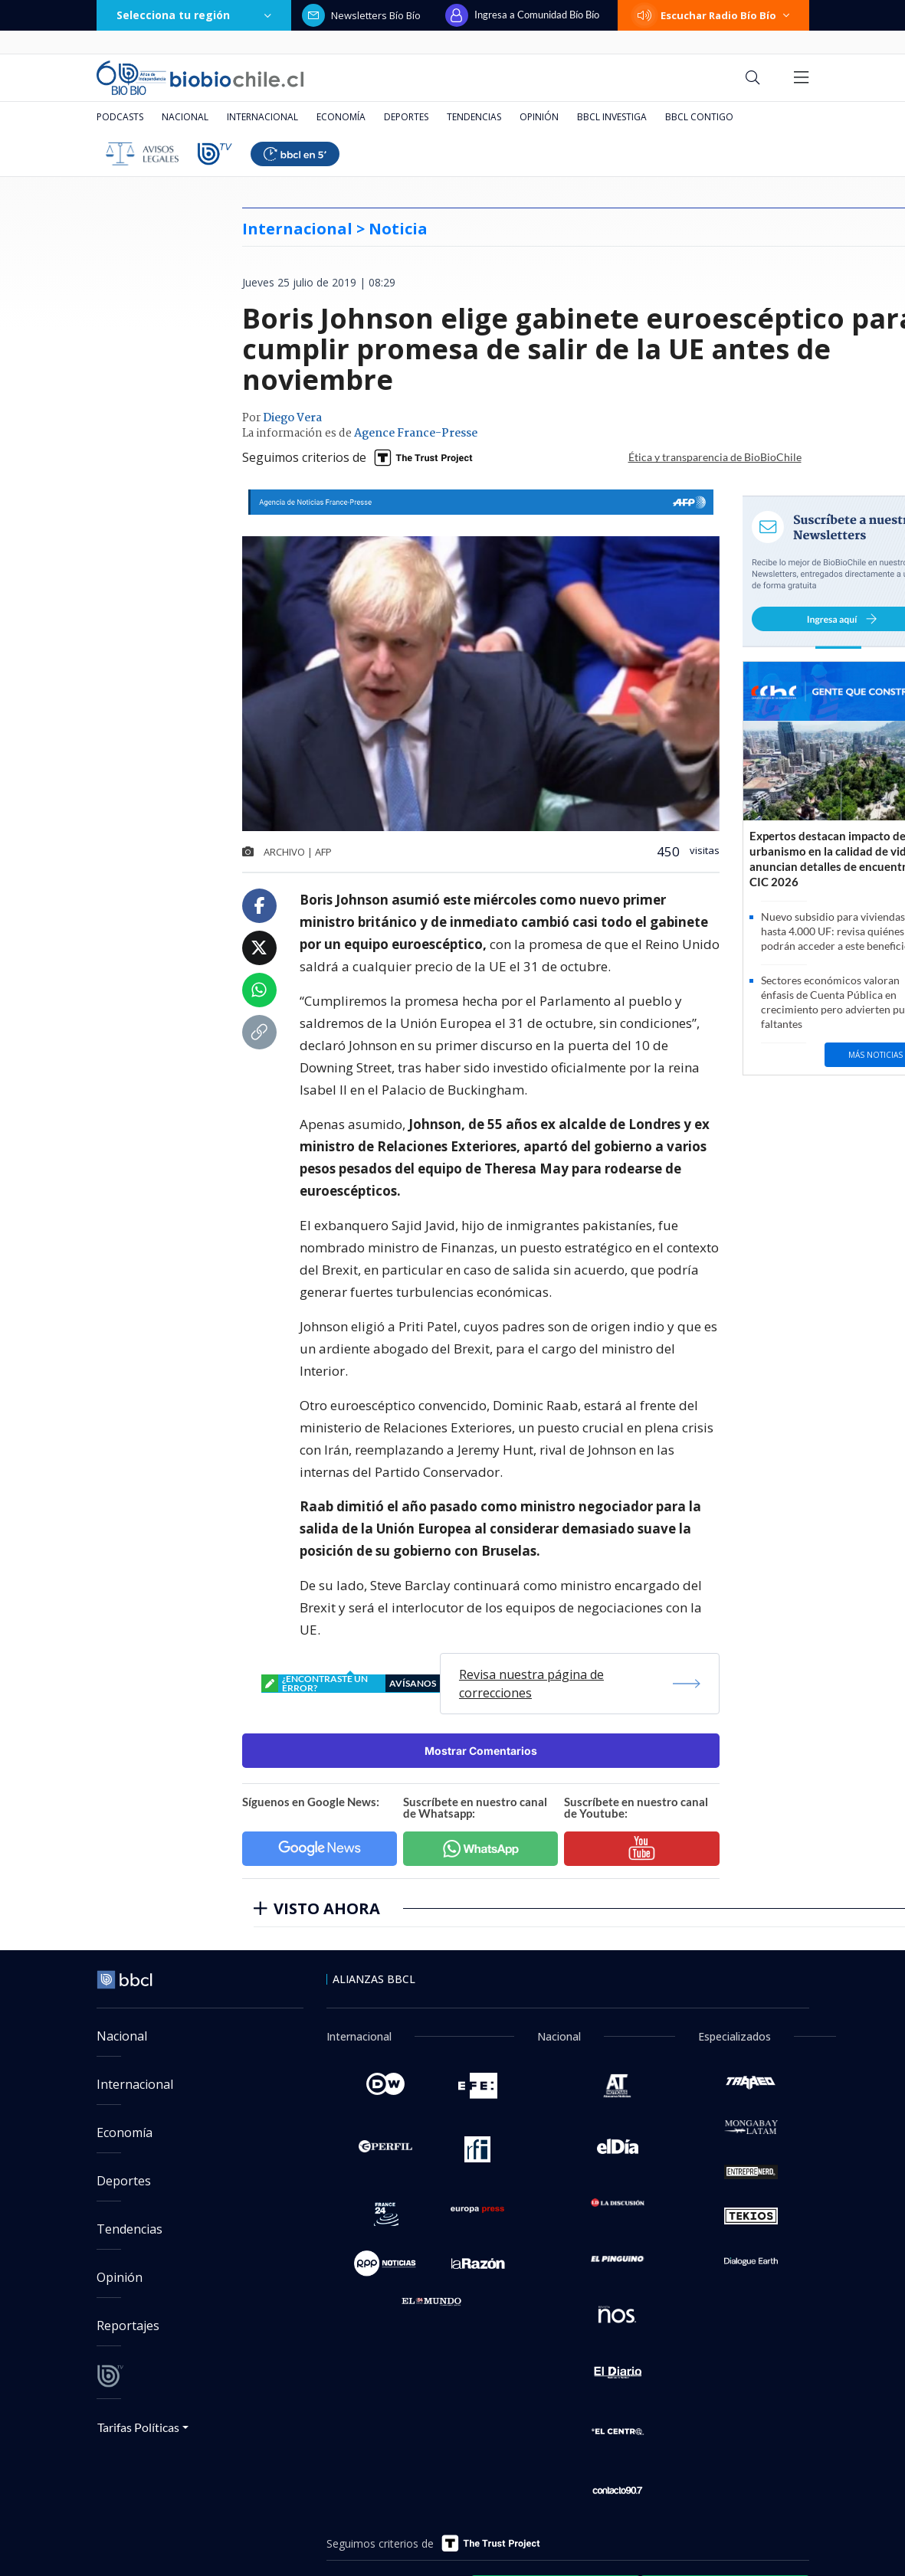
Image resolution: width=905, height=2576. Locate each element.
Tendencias (474, 116)
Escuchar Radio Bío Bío (713, 15)
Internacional (262, 116)
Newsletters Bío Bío (361, 15)
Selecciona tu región (193, 15)
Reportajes (128, 2325)
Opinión (539, 116)
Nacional (185, 116)
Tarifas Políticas (138, 2427)
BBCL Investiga (612, 116)
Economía (341, 116)
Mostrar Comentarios (481, 1750)
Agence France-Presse (415, 433)
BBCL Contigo (699, 116)
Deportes (406, 116)
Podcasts (120, 116)
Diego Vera (292, 418)
